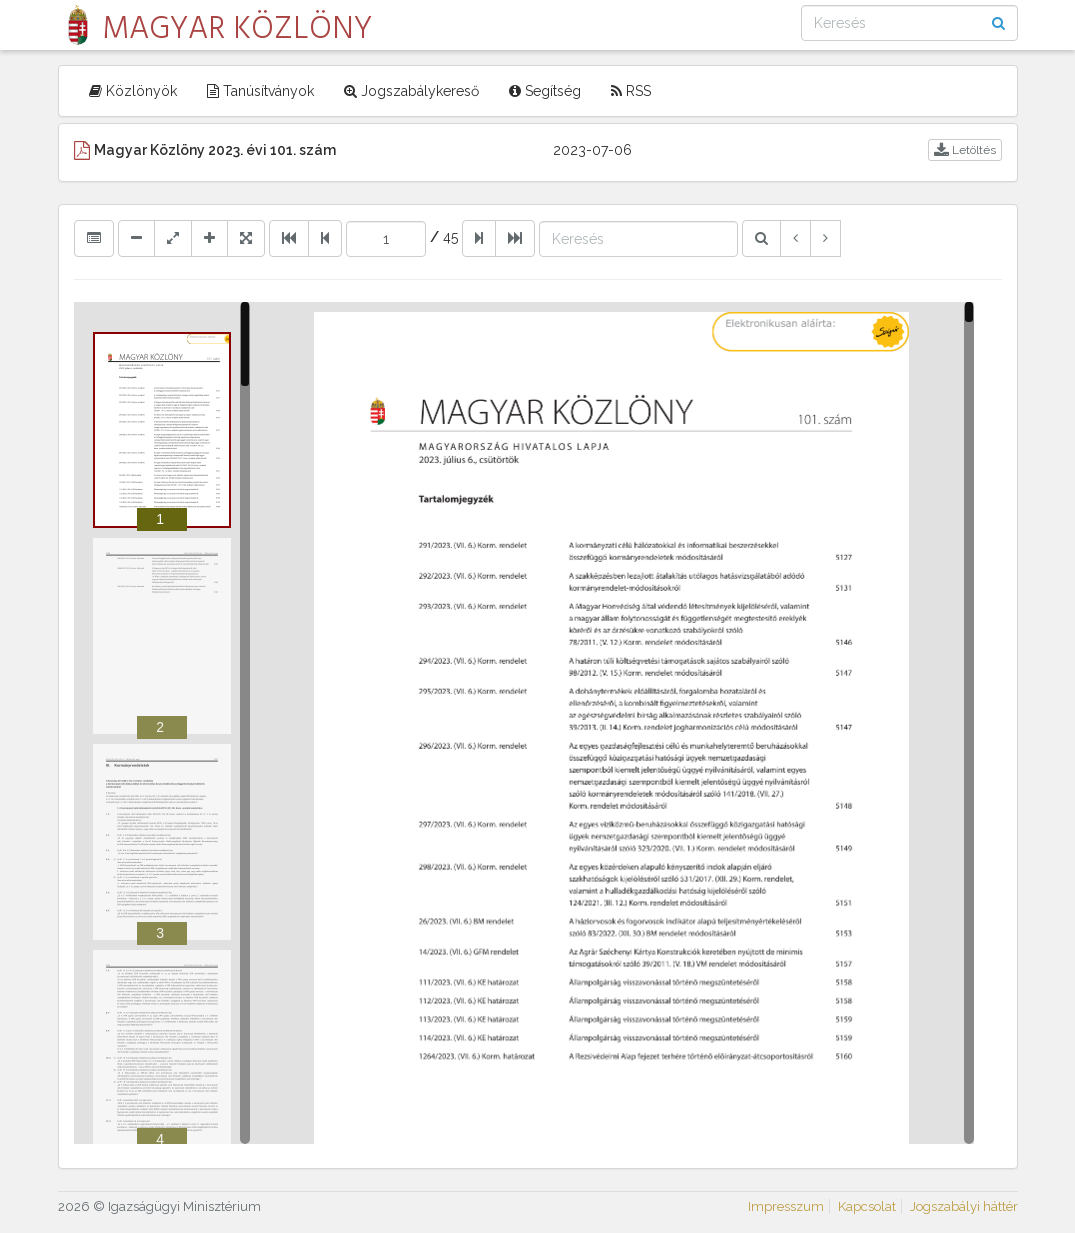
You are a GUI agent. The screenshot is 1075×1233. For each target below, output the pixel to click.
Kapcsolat (867, 1206)
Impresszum (786, 1206)
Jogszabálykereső (411, 91)
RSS (631, 91)
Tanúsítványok (260, 91)
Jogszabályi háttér (964, 1206)
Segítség (545, 91)
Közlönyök (133, 91)
